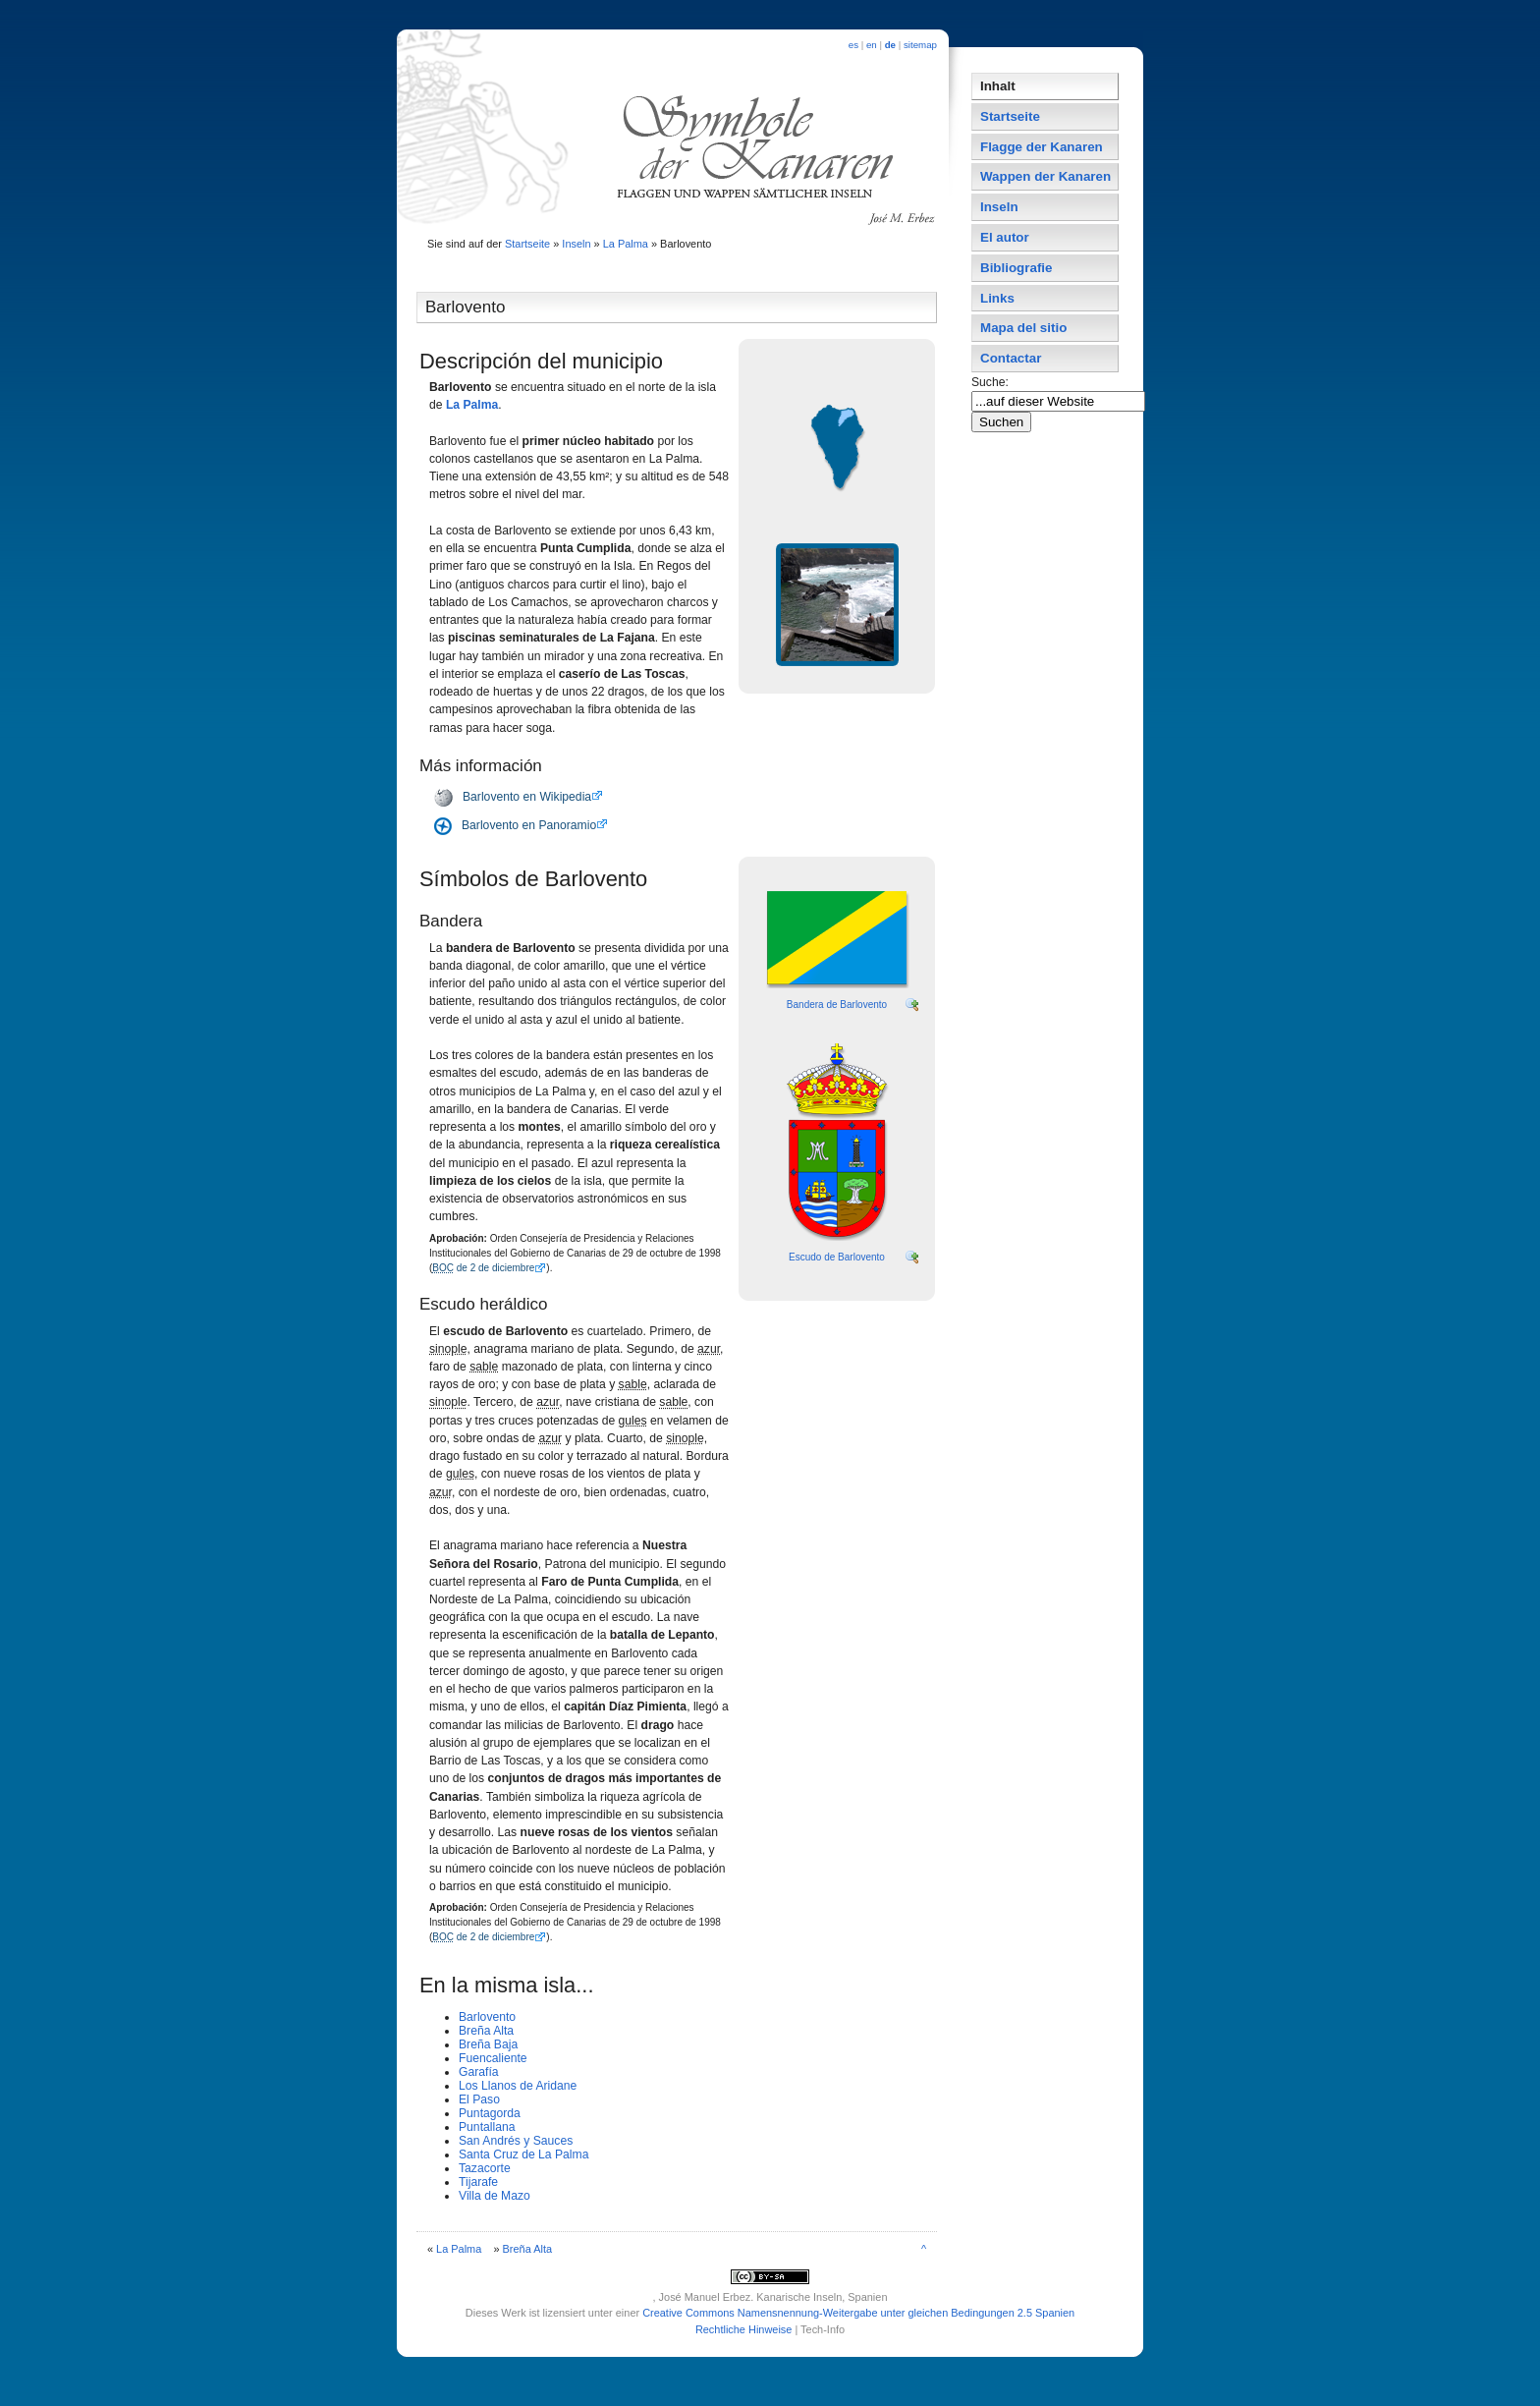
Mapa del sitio (1023, 327)
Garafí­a (479, 2072)
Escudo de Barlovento (837, 1257)
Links (997, 298)
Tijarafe (478, 2182)
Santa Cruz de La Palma (523, 2154)
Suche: (991, 382)
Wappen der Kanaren (1045, 176)
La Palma (625, 244)
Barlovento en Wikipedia (527, 797)
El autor (1004, 237)
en (871, 44)
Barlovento (487, 2017)
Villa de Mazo (494, 2196)
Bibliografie (1016, 267)
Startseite (527, 244)
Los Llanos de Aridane (518, 2086)
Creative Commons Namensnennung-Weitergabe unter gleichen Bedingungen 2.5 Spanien (858, 2313)
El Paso (479, 2099)
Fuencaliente (493, 2058)
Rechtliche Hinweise (743, 2329)
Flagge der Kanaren (1041, 147)
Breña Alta (486, 2031)
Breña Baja (488, 2044)
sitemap (920, 44)
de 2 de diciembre (483, 1267)
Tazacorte (485, 2168)
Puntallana (487, 2127)
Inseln (576, 244)
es (853, 44)
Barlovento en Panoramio (529, 825)
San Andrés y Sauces (516, 2141)
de (890, 44)
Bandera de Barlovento (837, 1004)
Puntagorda (490, 2113)
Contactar (1010, 358)
